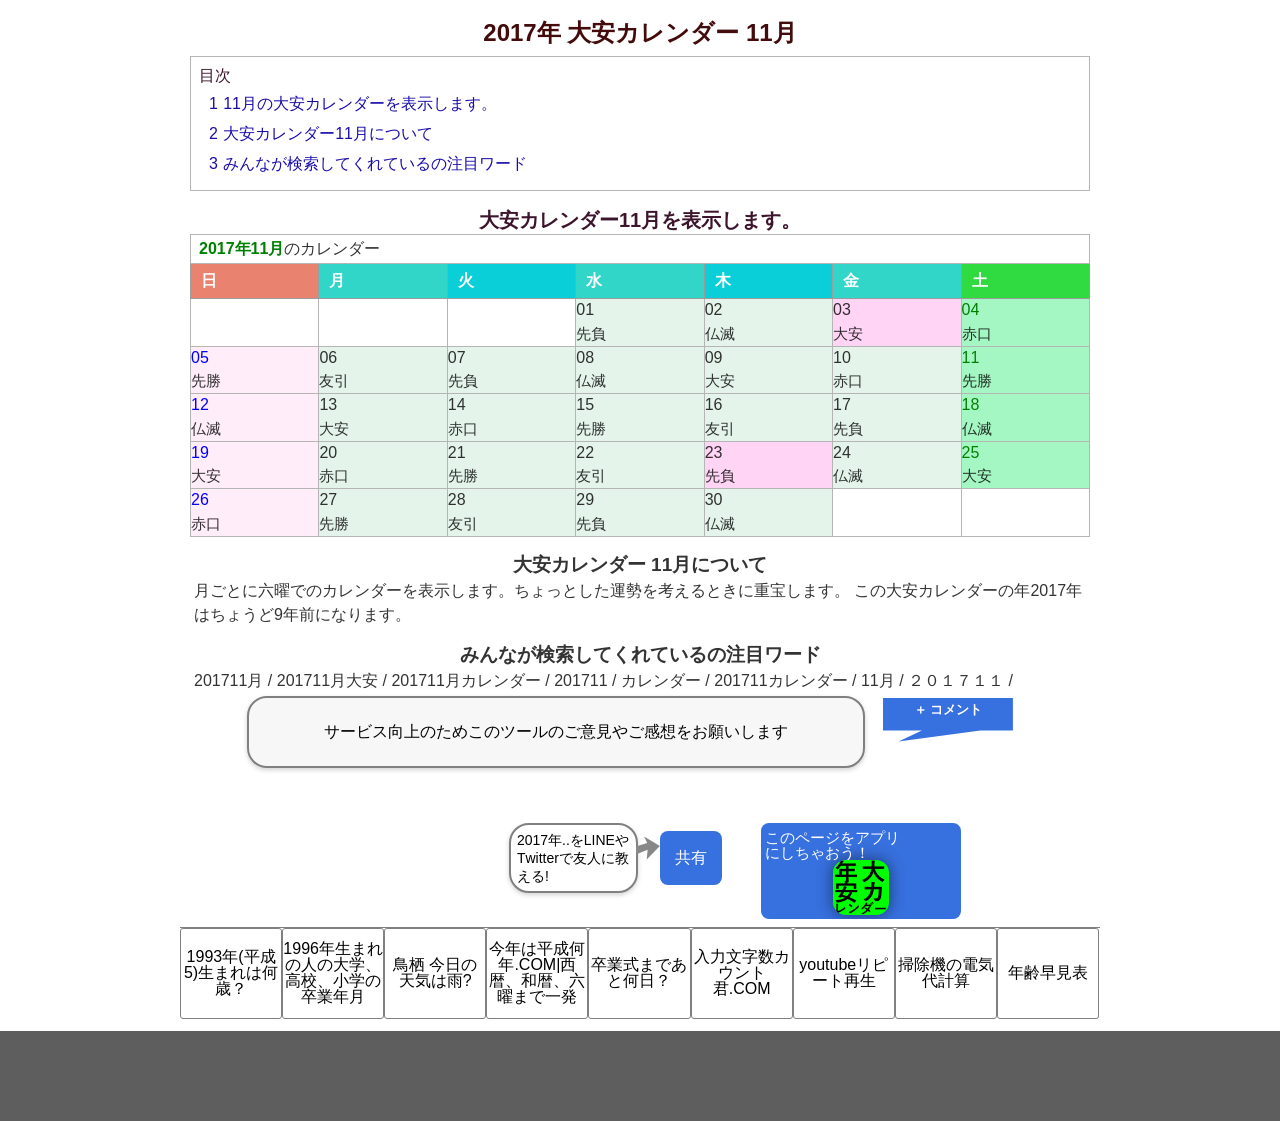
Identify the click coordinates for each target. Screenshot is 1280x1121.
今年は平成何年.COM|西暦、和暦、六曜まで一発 (537, 972)
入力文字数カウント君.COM (742, 972)
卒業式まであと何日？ (639, 972)
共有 (691, 857)
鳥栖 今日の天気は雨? (435, 972)
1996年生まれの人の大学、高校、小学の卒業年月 (333, 972)
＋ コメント (948, 709)
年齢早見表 (1048, 972)
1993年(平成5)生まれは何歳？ (231, 972)
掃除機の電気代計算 (946, 972)
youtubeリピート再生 (843, 972)
